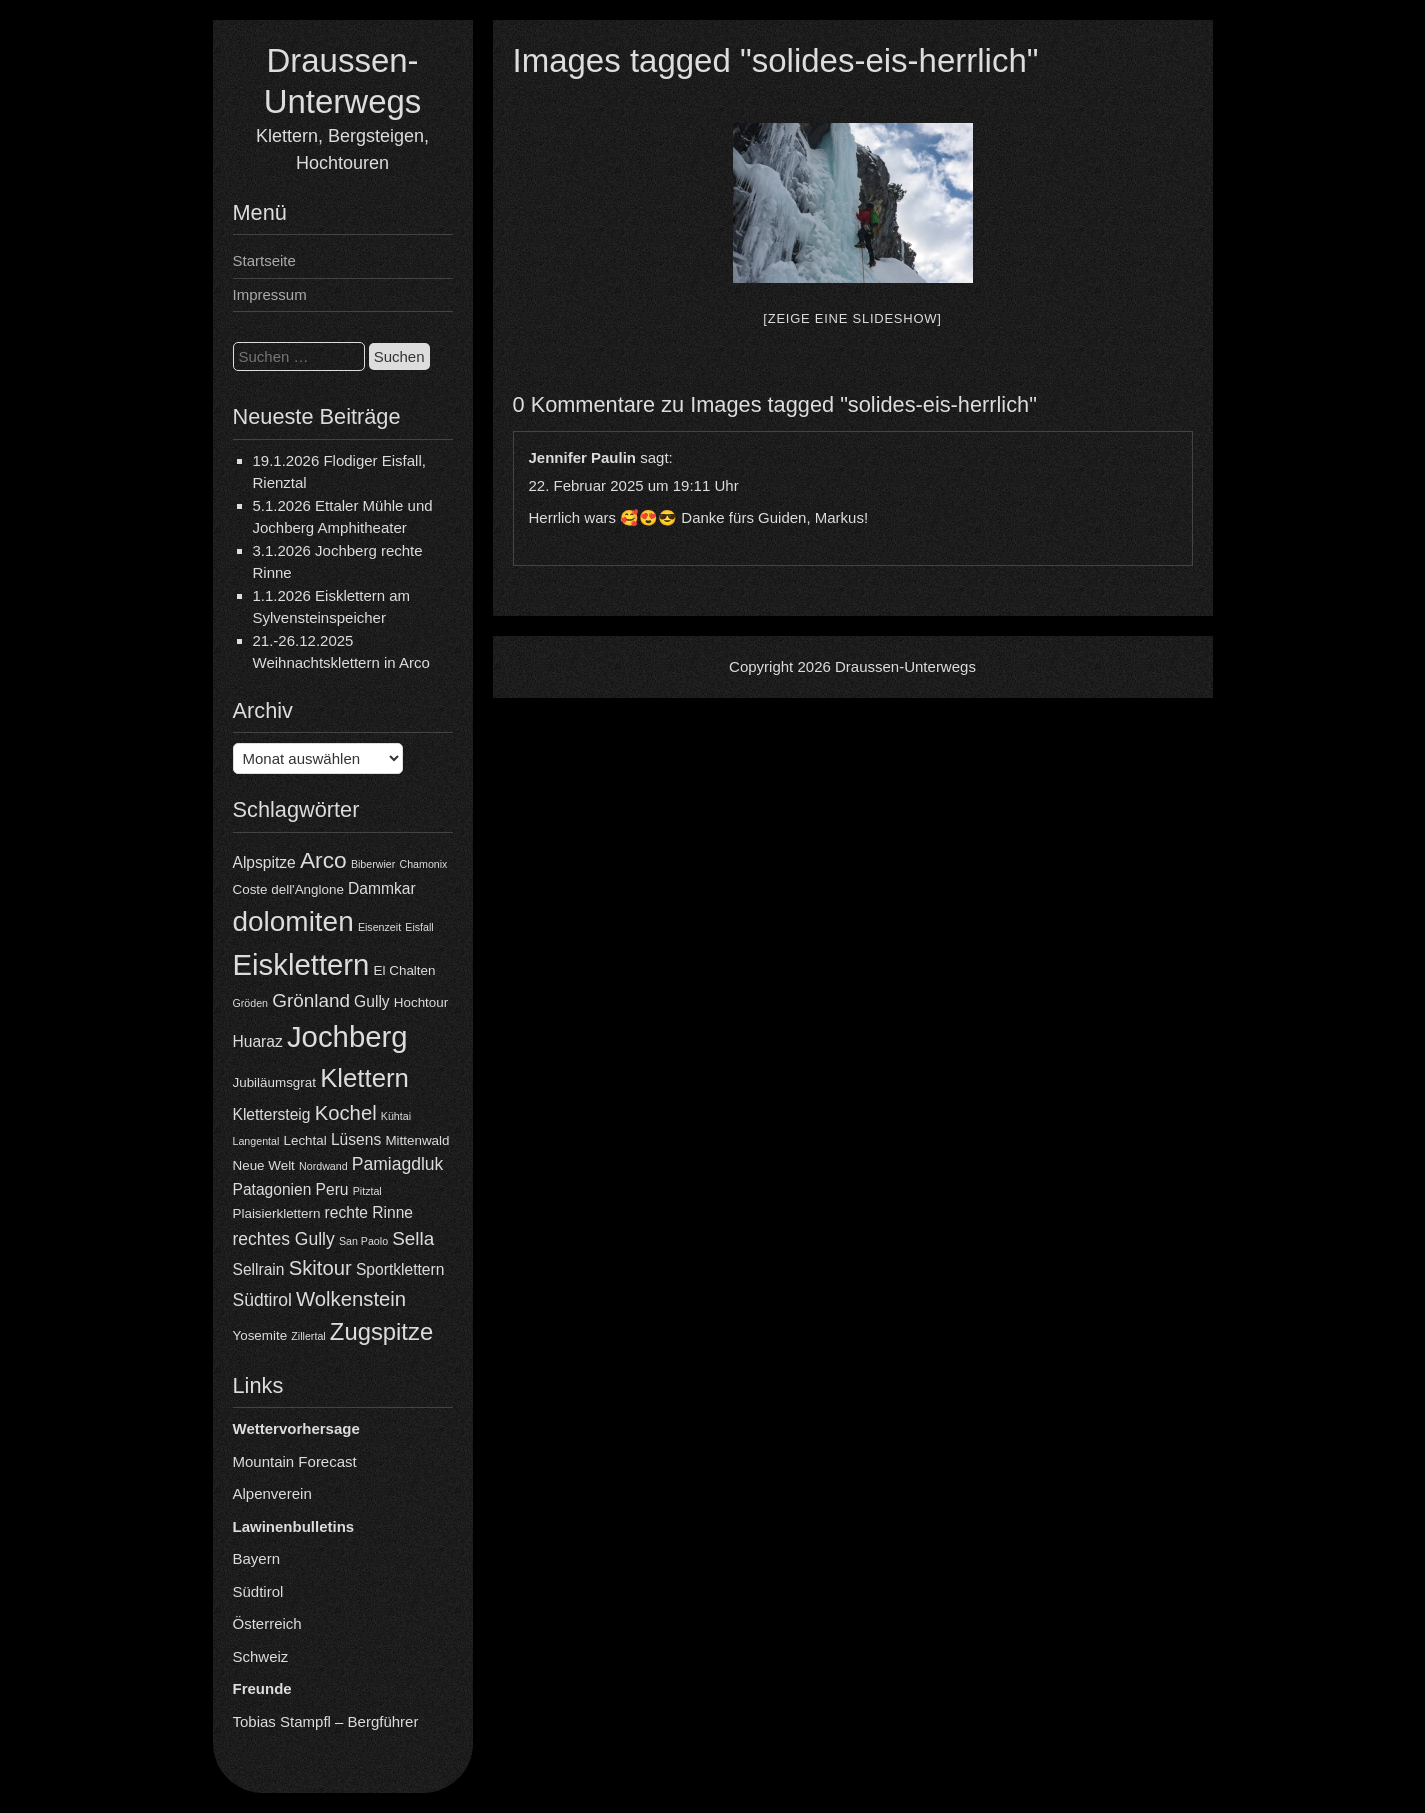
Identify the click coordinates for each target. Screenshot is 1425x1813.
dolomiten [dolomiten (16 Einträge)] (293, 921)
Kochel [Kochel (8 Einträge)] (346, 1113)
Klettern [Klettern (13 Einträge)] (364, 1078)
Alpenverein (272, 1493)
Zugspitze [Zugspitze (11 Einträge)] (381, 1331)
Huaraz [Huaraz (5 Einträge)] (258, 1041)
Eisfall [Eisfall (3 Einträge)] (419, 927)
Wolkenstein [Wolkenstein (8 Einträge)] (351, 1299)
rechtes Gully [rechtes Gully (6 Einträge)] (284, 1239)
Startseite (264, 260)
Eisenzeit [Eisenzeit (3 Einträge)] (379, 927)
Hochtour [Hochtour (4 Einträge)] (421, 1002)
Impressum (270, 294)
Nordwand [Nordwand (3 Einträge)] (323, 1166)
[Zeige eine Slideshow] (852, 318)
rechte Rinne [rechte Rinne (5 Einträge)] (369, 1212)
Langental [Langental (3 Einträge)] (256, 1141)
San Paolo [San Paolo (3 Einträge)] (363, 1241)
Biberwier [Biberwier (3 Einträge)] (373, 864)
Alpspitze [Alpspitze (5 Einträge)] (264, 862)
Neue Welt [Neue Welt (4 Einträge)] (264, 1165)
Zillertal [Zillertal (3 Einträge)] (308, 1336)
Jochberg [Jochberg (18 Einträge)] (347, 1036)
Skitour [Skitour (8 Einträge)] (320, 1268)
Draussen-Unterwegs (905, 666)
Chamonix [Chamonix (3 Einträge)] (423, 864)
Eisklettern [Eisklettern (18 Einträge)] (301, 964)
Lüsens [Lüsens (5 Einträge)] (356, 1139)
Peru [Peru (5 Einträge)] (332, 1189)
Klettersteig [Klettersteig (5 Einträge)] (272, 1114)
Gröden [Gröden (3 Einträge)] (251, 1003)
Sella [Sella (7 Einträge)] (413, 1238)
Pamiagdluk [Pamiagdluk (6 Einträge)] (398, 1164)
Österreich (267, 1623)
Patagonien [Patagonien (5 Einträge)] (272, 1189)
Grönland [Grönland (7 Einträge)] (311, 1000)
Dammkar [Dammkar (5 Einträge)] (382, 888)
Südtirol (258, 1591)
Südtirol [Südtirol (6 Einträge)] (262, 1300)
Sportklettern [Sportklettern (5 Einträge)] (400, 1269)
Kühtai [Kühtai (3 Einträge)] (396, 1116)
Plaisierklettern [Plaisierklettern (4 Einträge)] (277, 1213)
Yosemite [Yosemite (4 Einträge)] (260, 1335)
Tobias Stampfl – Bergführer (326, 1721)
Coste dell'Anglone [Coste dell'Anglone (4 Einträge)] (288, 889)
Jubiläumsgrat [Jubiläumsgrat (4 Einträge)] (274, 1082)
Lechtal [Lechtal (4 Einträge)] (305, 1140)
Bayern (257, 1558)
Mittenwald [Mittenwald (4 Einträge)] (417, 1140)
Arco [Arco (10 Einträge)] (323, 860)
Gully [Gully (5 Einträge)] (372, 1001)
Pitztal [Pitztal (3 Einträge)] (367, 1191)
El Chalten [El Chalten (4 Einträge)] (405, 970)
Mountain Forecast (295, 1461)
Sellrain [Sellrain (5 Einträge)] (259, 1269)
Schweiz (261, 1656)
